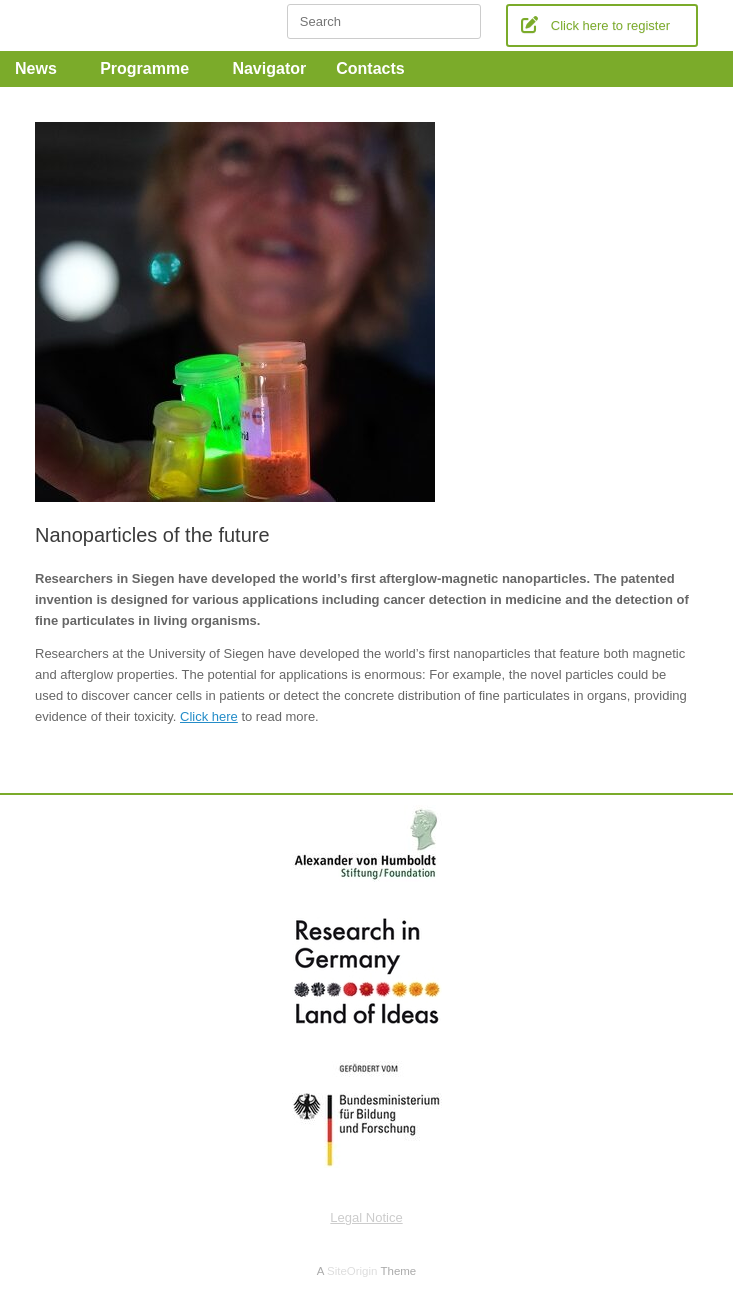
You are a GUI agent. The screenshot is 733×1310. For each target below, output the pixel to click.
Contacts (377, 68)
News (42, 68)
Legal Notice (366, 1217)
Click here (209, 716)
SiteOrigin (352, 1271)
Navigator (269, 68)
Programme (151, 68)
